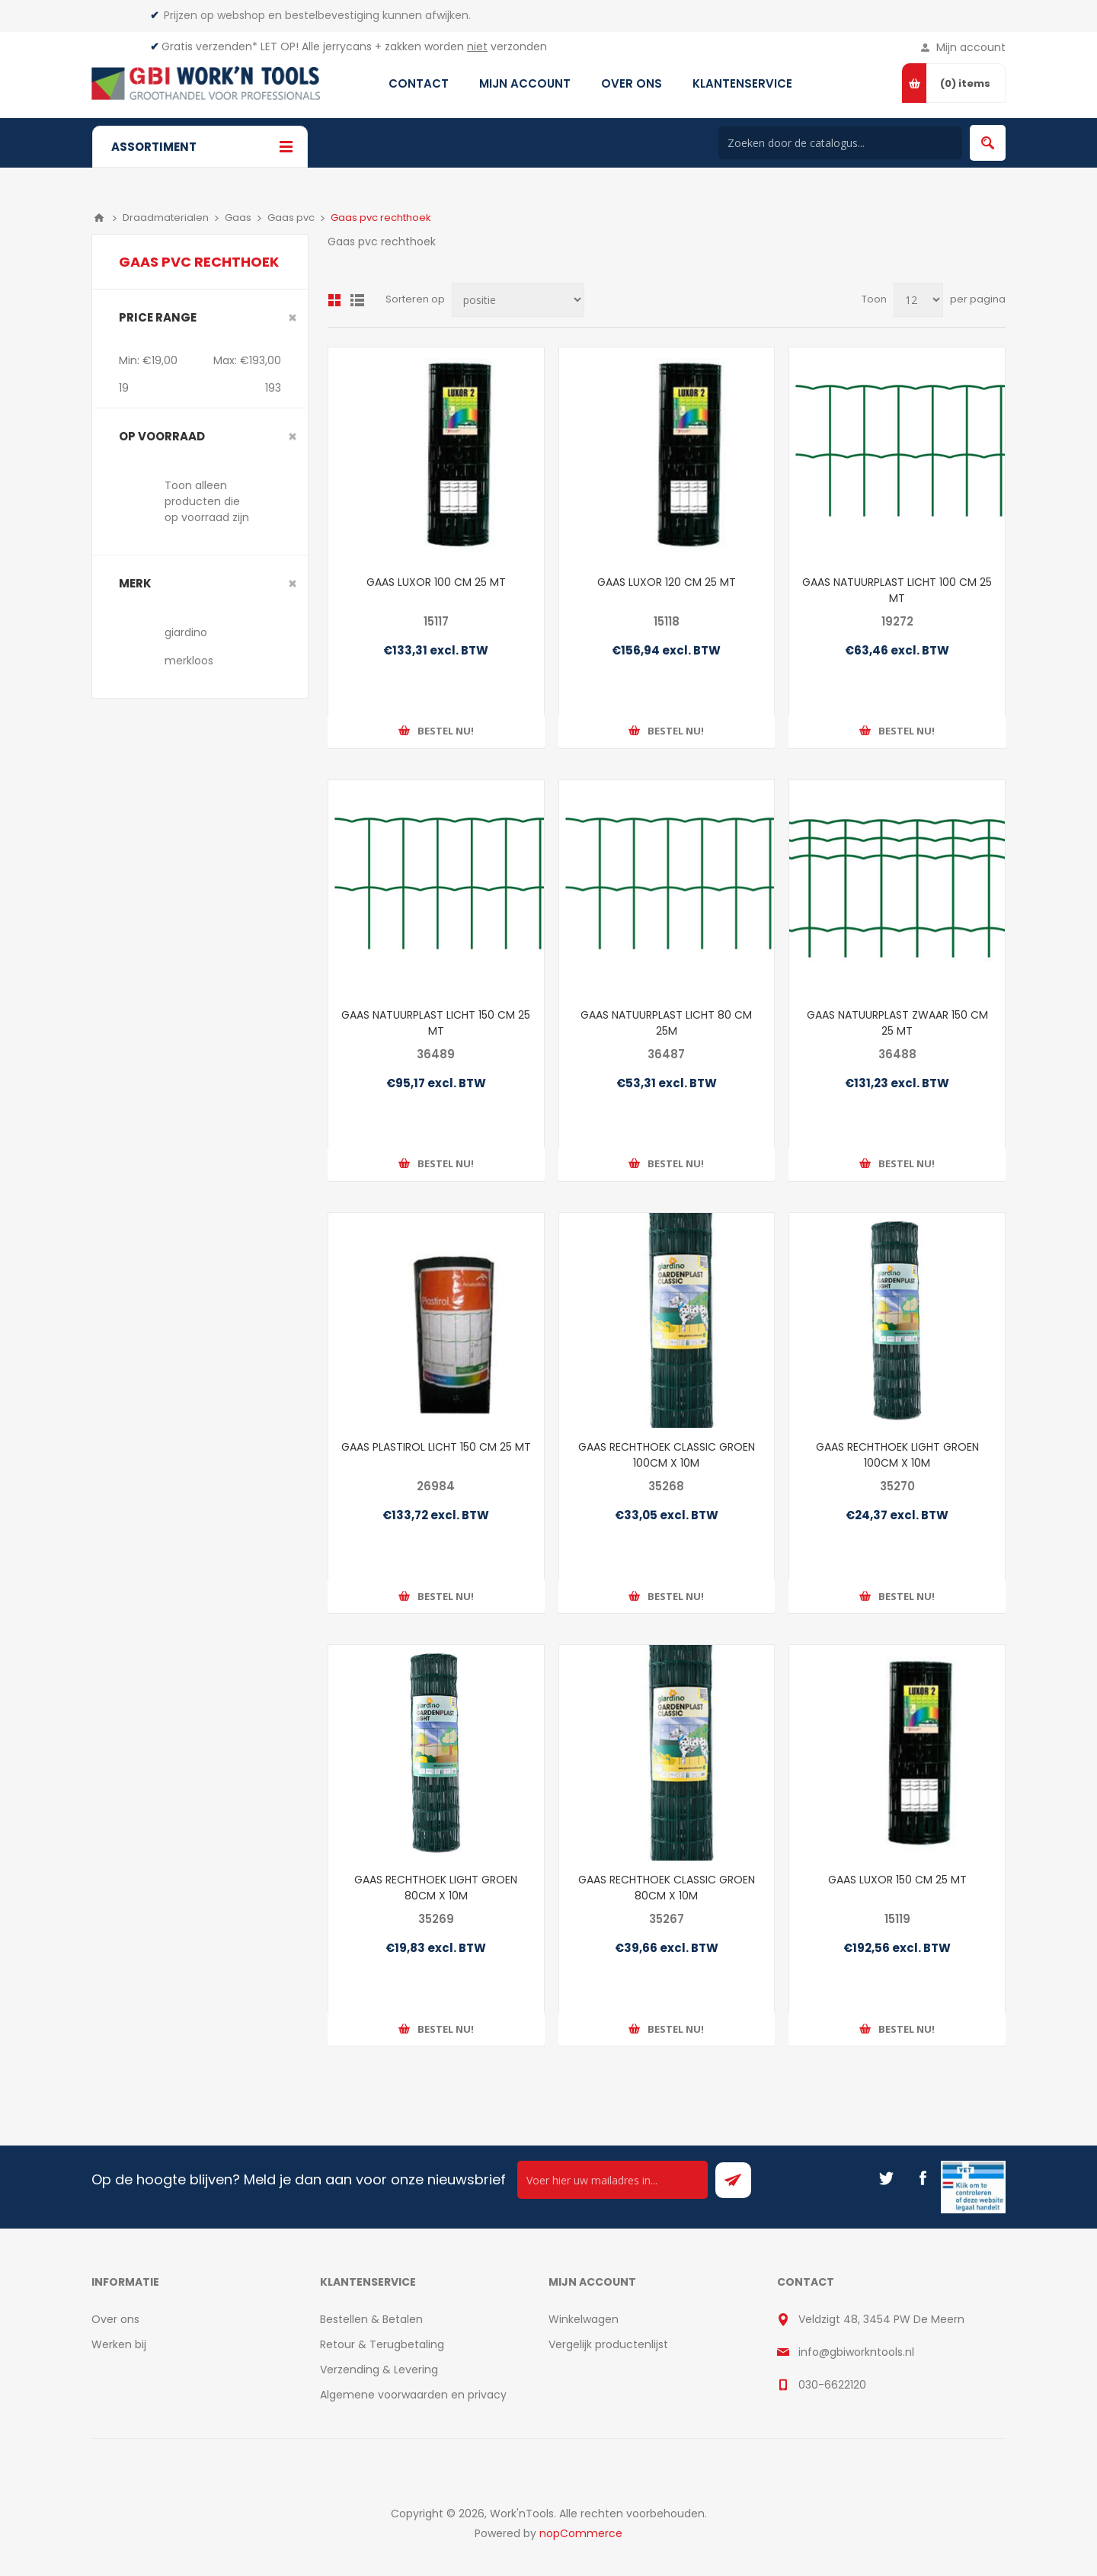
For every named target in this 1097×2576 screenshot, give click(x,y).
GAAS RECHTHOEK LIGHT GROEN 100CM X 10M (897, 1454)
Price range (158, 317)
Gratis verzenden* (209, 46)
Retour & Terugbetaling (382, 2344)
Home (99, 218)
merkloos (189, 660)
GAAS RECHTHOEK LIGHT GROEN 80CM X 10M (435, 1887)
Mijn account (971, 47)
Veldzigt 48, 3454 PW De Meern (881, 2319)
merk (135, 583)
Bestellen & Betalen (371, 2319)
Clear (292, 318)
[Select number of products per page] (918, 300)
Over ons (115, 2319)
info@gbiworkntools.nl (856, 2352)
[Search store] (840, 142)
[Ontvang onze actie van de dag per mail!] (612, 2180)
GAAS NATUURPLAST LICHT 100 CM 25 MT (897, 590)
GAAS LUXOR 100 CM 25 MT (436, 582)
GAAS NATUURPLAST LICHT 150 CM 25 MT (435, 1022)
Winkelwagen (583, 2319)
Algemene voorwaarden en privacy (413, 2394)
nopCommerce (580, 2533)
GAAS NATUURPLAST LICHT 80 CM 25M (666, 1022)
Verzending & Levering (379, 2369)
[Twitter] (886, 2178)
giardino (186, 632)
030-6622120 (832, 2384)
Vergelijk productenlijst (608, 2344)
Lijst (357, 300)
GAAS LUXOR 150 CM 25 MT (897, 1879)
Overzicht (334, 300)
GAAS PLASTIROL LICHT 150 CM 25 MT (436, 1446)
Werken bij (118, 2344)
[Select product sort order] (518, 300)
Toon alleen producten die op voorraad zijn (207, 501)
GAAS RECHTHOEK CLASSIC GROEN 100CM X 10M (666, 1454)
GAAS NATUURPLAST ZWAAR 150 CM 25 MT (897, 1022)
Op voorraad (162, 436)
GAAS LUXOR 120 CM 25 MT (666, 582)
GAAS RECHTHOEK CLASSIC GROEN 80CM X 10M (666, 1887)
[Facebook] (922, 2178)
